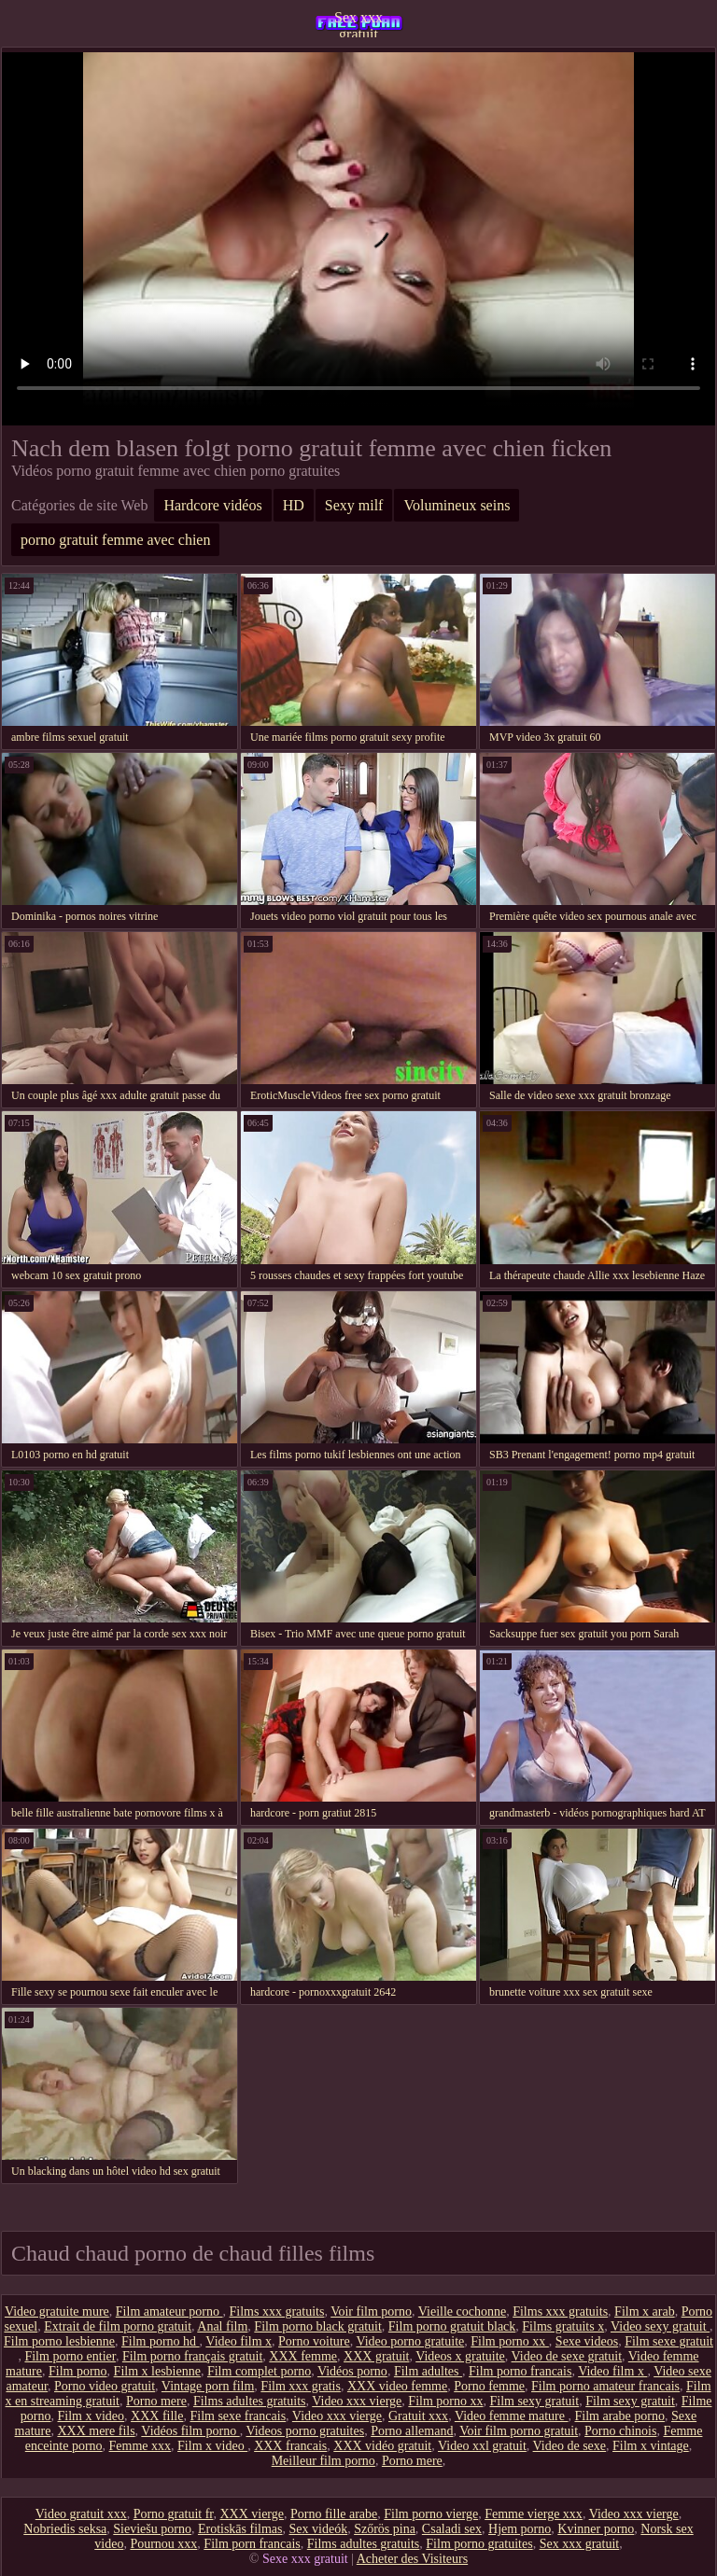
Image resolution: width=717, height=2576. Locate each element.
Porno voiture (314, 2341)
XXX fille (157, 2416)
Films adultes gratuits (249, 2401)
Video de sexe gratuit (567, 2356)
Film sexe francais (238, 2416)
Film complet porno (259, 2371)
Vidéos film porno (190, 2431)
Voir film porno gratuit (518, 2431)
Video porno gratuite (410, 2341)
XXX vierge (251, 2514)
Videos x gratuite (460, 2356)
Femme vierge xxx (534, 2514)
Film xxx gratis (300, 2386)
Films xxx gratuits (277, 2311)
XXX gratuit (376, 2356)
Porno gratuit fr (174, 2514)
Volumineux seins (456, 505)
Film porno (78, 2371)
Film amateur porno (169, 2311)
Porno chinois (620, 2431)
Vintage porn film (208, 2386)
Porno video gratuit (104, 2386)
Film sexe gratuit (669, 2341)
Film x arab (644, 2311)
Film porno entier (69, 2356)
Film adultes (428, 2371)
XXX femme (303, 2356)
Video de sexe (569, 2446)
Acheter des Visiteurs (412, 2559)
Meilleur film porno (323, 2461)
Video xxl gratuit (482, 2446)
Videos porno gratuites (305, 2431)
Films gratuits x (563, 2326)
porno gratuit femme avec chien (115, 540)
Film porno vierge (431, 2514)
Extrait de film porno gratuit (117, 2326)
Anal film (222, 2326)
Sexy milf (354, 505)
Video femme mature (512, 2416)
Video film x (238, 2341)
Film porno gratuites (479, 2544)
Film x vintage (650, 2446)
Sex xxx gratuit (358, 23)
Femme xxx (140, 2446)
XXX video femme (397, 2386)
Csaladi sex (452, 2529)
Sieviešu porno (152, 2529)
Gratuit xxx (418, 2416)
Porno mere (156, 2401)
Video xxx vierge (356, 2401)
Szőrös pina (384, 2529)
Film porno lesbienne (59, 2341)
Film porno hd (160, 2341)
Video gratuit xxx (81, 2514)
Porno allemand (412, 2431)
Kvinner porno (595, 2529)
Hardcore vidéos (212, 505)
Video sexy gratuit (660, 2326)
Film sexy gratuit (534, 2401)
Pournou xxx (163, 2544)
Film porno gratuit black (451, 2326)
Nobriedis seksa (64, 2529)
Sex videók (318, 2529)
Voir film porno (371, 2311)
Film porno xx (510, 2341)
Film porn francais (252, 2544)
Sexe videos (586, 2341)
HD (293, 505)
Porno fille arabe (333, 2514)
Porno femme (489, 2386)
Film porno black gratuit (317, 2326)
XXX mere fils (95, 2431)
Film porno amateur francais (605, 2386)
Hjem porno (519, 2529)
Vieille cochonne (462, 2311)
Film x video (91, 2416)
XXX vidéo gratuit (382, 2446)
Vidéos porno (352, 2371)
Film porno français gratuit (192, 2356)
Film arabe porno (620, 2416)
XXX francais (290, 2446)
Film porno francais (520, 2371)
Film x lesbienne (157, 2371)
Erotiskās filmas (240, 2529)
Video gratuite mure (57, 2311)
